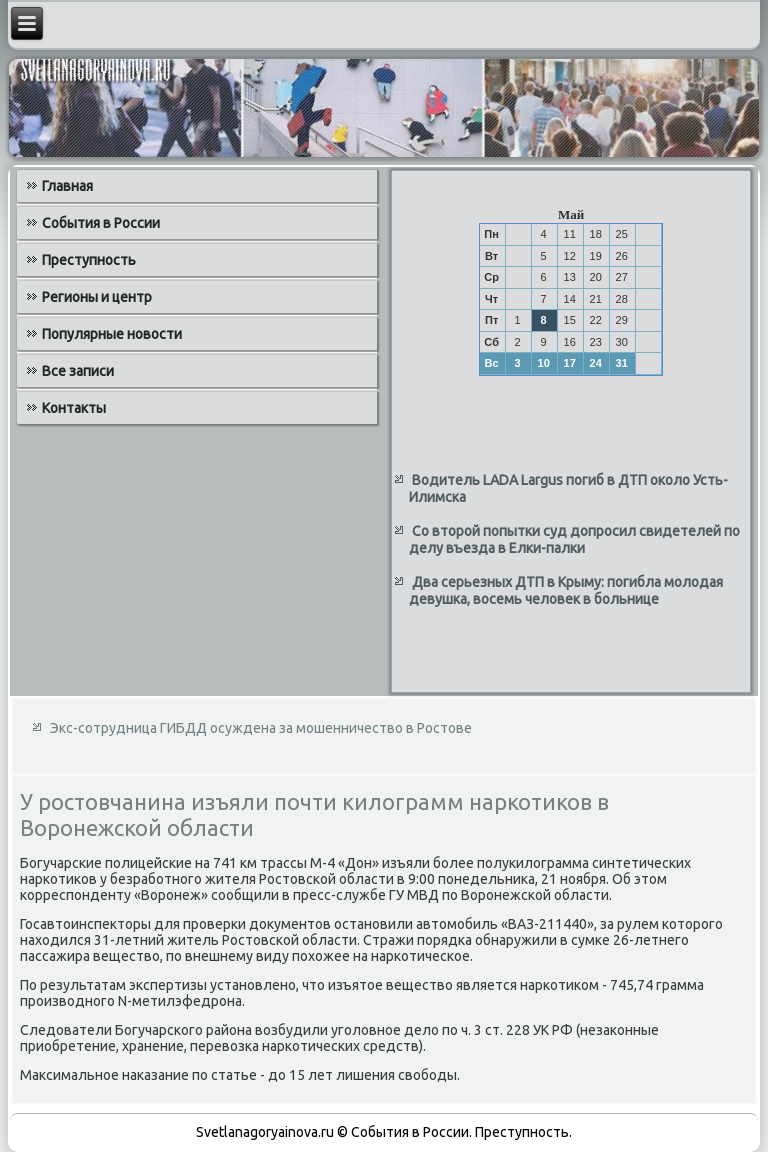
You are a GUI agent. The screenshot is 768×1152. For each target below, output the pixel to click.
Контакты (74, 408)
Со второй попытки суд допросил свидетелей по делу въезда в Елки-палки (574, 540)
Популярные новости (112, 334)
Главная (67, 186)
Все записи (78, 371)
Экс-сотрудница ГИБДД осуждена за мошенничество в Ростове (261, 728)
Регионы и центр (97, 297)
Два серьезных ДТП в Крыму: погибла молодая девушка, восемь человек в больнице (566, 591)
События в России (101, 223)
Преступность (89, 260)
